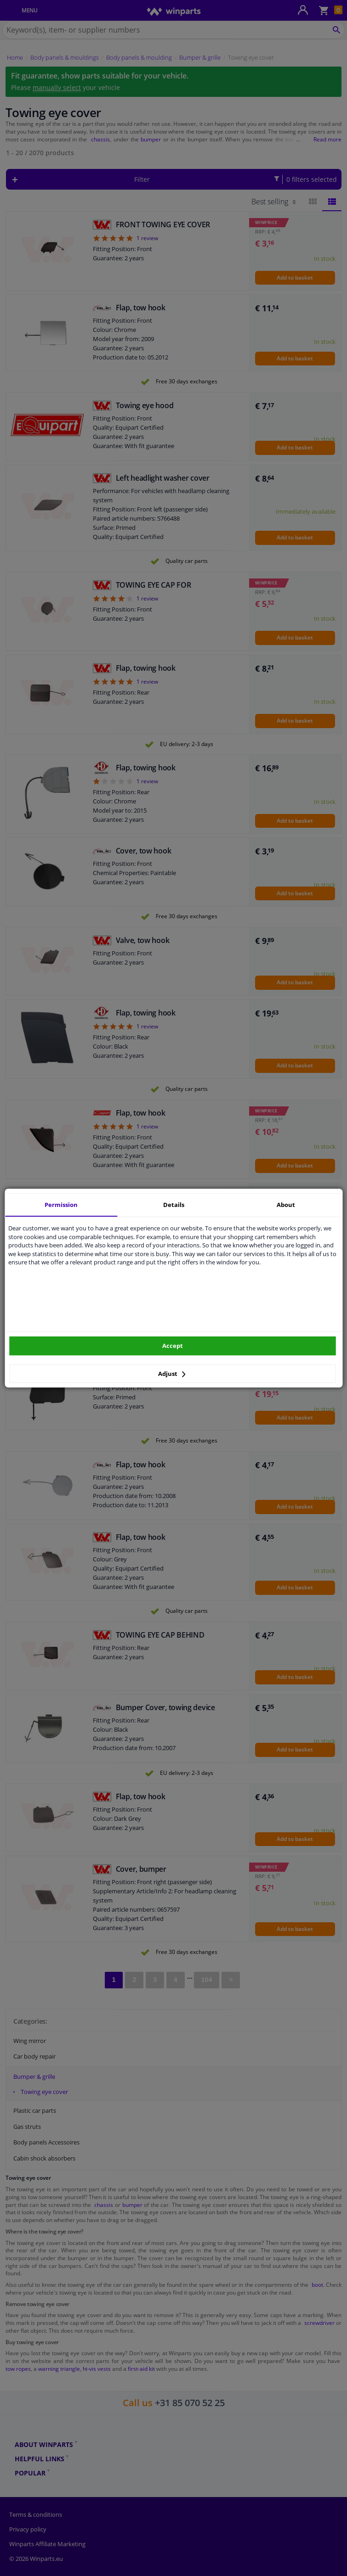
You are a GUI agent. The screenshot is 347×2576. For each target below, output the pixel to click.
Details (173, 1205)
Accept (172, 1345)
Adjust (172, 1373)
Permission (61, 1205)
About (286, 1205)
